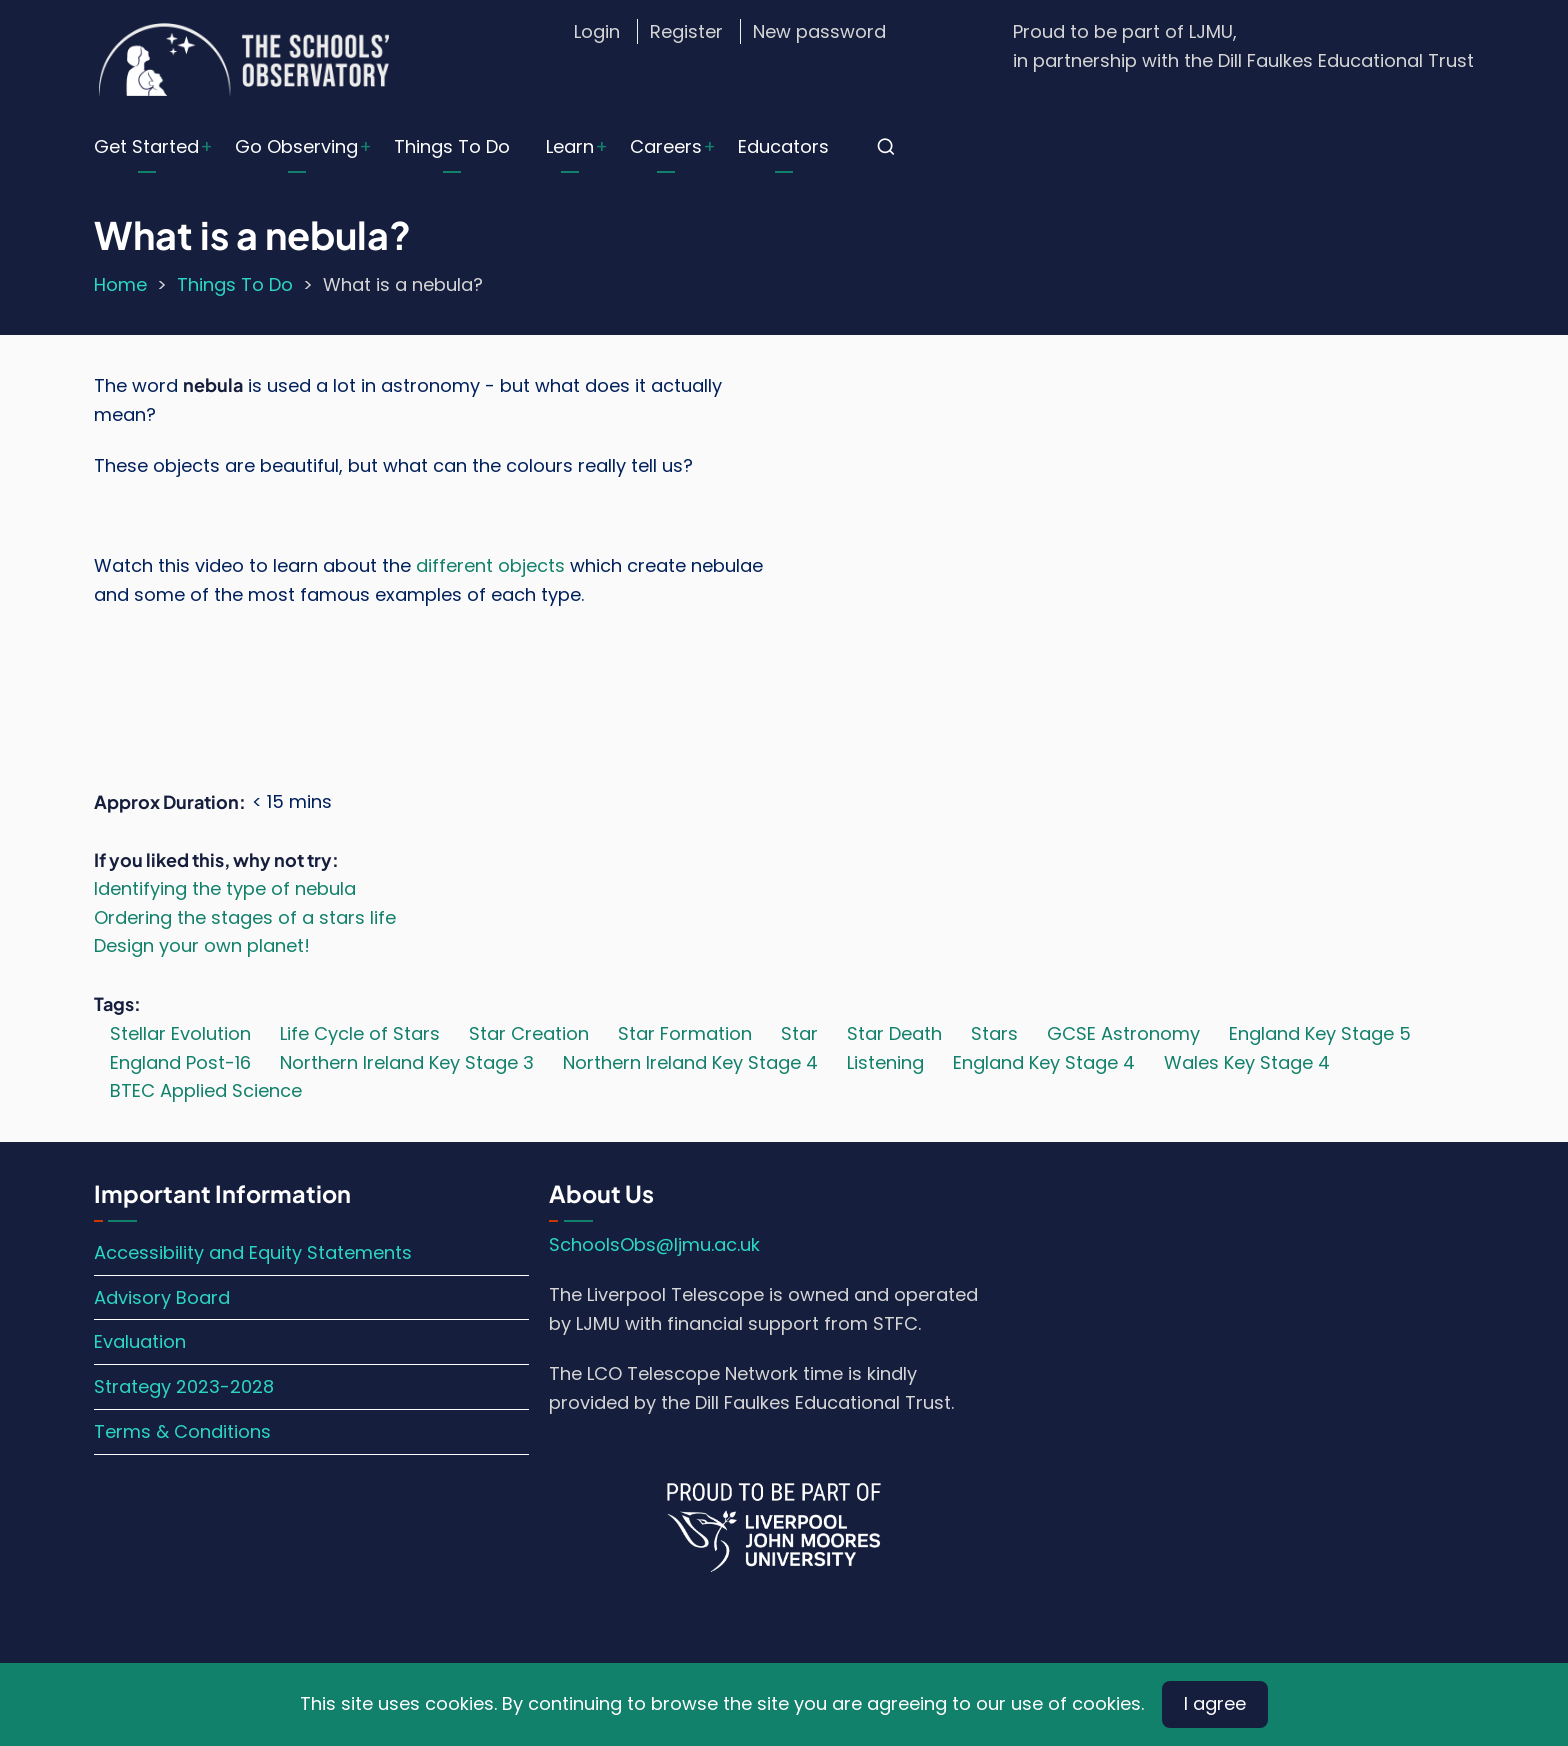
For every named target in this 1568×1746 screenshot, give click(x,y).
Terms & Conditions (182, 1431)
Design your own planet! (202, 945)
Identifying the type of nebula (225, 888)
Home (120, 284)
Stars (994, 1033)
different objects (490, 565)
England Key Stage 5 (1320, 1033)
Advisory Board (162, 1297)
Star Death (894, 1033)
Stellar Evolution (180, 1033)
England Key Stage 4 (1044, 1062)
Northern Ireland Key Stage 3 (407, 1062)
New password (819, 31)
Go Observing (296, 146)
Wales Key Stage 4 (1247, 1062)
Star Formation (685, 1033)
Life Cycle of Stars (360, 1033)
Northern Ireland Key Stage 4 (690, 1062)
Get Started (146, 146)
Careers (666, 146)
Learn (570, 146)
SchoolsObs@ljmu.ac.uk (654, 1244)
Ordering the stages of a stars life (245, 917)
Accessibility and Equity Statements (253, 1252)
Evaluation (140, 1341)
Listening (885, 1062)
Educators (783, 146)
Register (686, 31)
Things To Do (452, 146)
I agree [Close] (1215, 1703)
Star (799, 1033)
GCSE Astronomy (1123, 1033)
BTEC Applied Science (206, 1090)
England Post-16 (180, 1062)
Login (597, 31)
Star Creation (529, 1033)
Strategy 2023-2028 (184, 1386)
